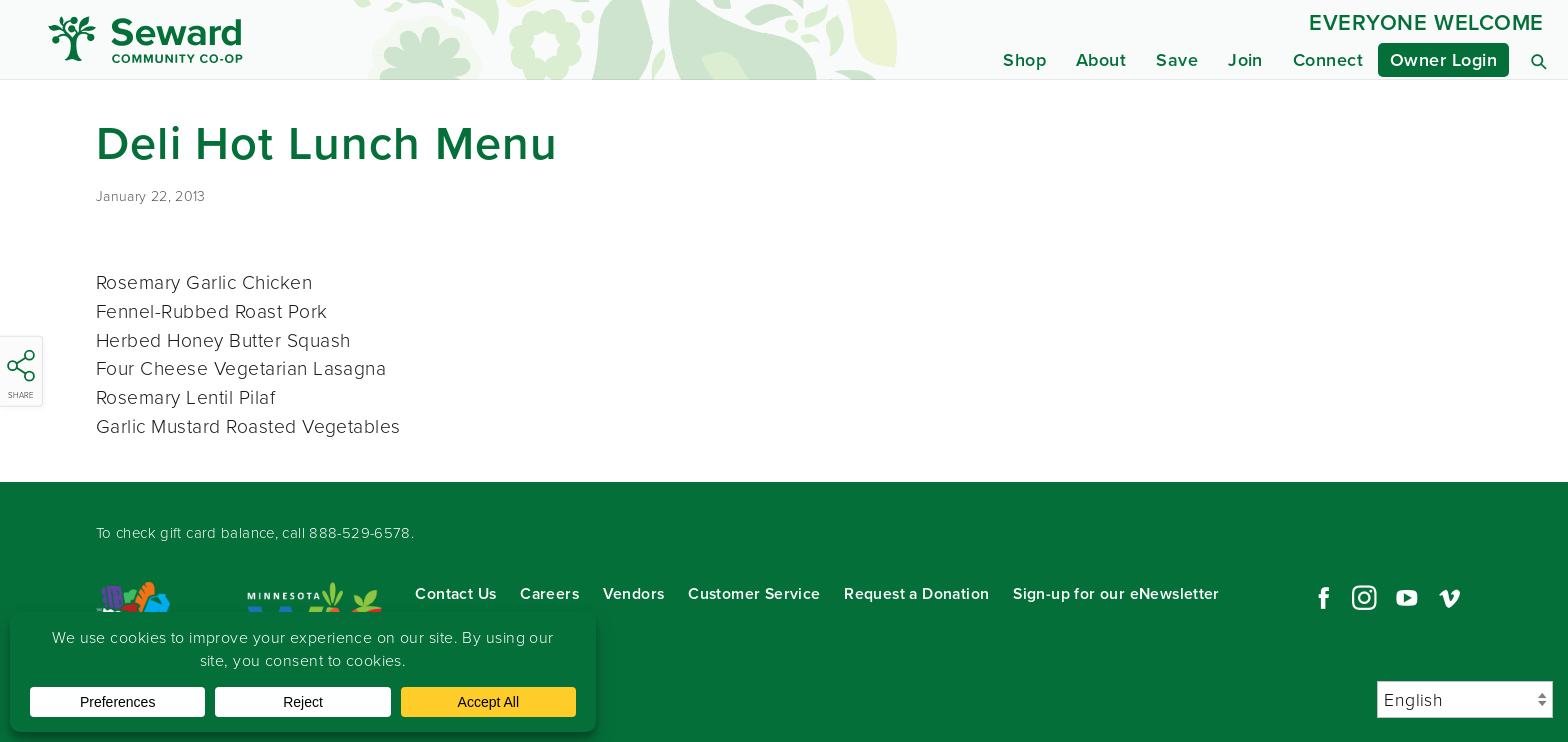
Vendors (634, 593)
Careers (549, 593)
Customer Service (754, 593)
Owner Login (1443, 60)
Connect (1328, 60)
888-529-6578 (360, 533)
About (1101, 60)
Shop (1024, 60)
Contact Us (455, 593)
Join (1245, 60)
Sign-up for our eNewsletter (1116, 593)
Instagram (1364, 598)
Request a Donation (916, 593)
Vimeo (1450, 598)
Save (1177, 60)
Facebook (1321, 598)
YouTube (1407, 598)
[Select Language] (1465, 699)
